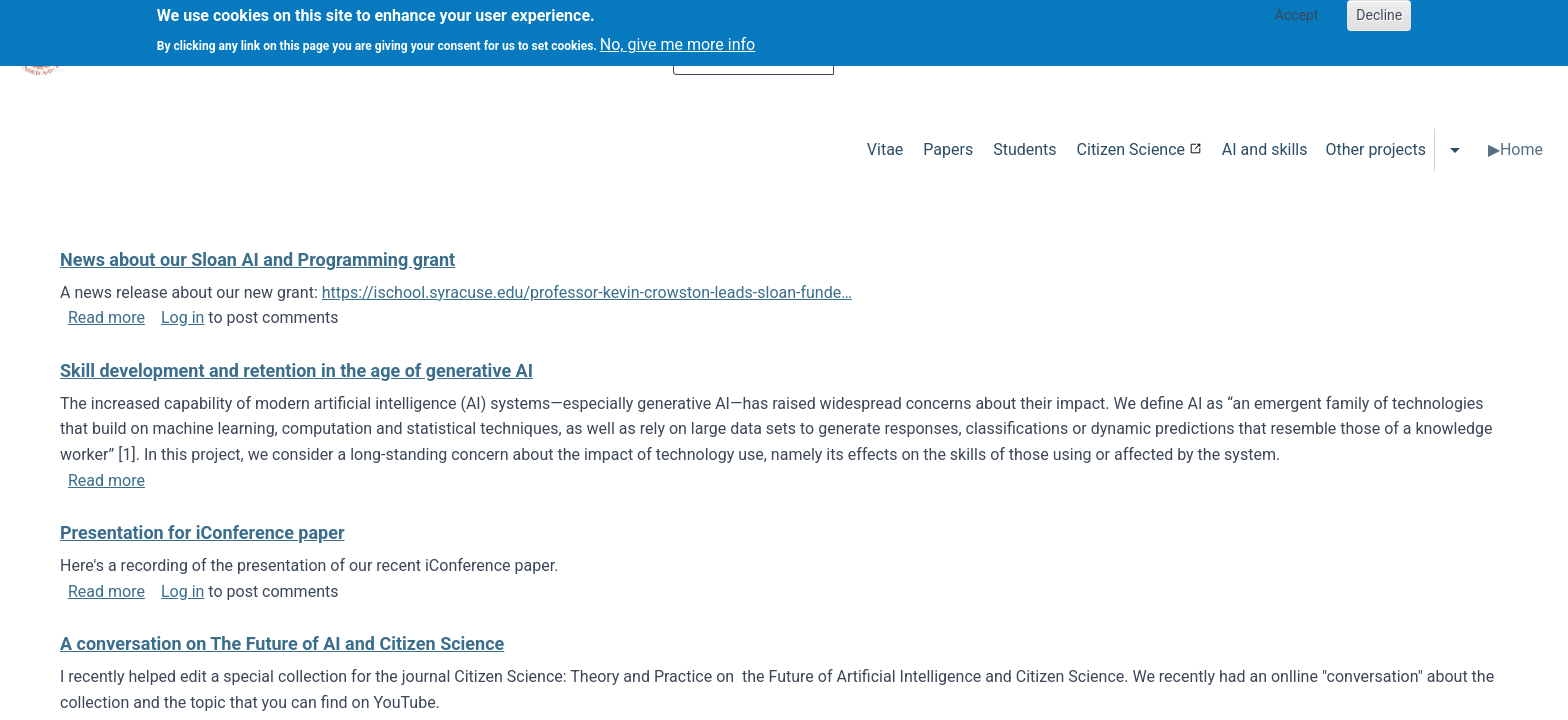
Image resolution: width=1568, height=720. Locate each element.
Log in (182, 317)
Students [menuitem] (1024, 149)
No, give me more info (677, 38)
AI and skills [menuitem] (1265, 149)
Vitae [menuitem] (885, 149)
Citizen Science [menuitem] (1131, 149)
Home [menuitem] (1521, 149)
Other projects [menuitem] (1375, 149)
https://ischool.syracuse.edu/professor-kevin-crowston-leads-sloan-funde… (587, 292)
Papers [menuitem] (948, 149)
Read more (106, 317)
